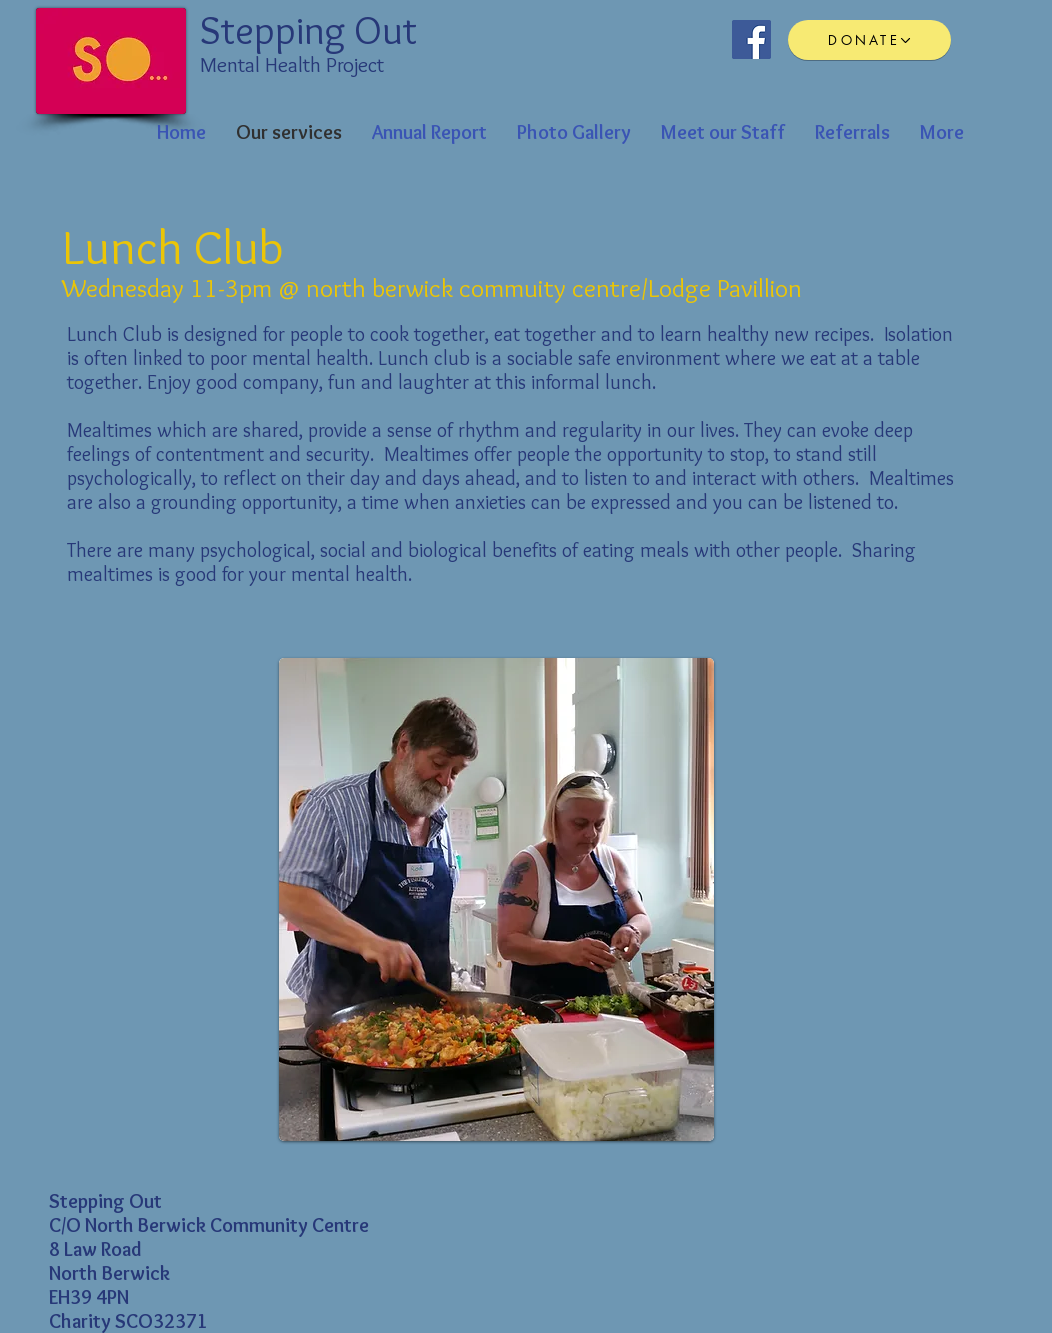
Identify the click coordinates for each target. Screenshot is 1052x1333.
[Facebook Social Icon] (751, 39)
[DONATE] (869, 40)
